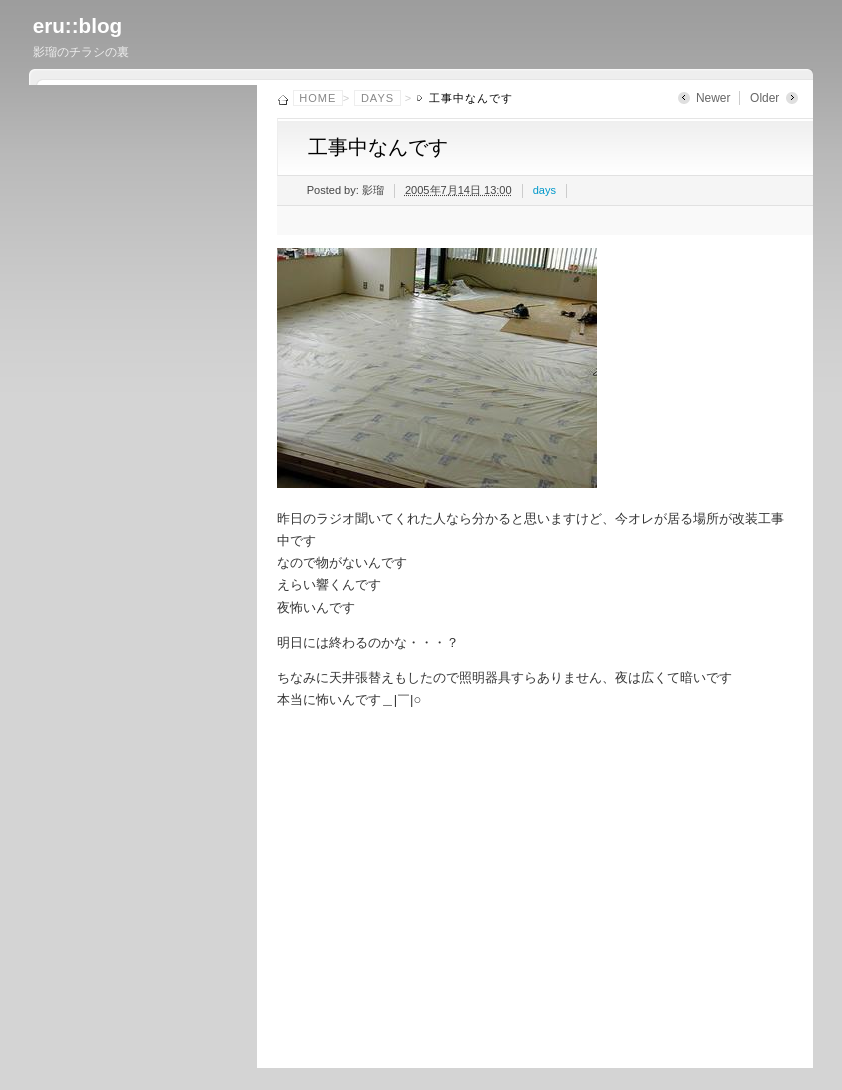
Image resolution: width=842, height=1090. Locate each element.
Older (764, 98)
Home (317, 98)
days (377, 98)
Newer (713, 98)
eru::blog (78, 25)
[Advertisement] (550, 884)
